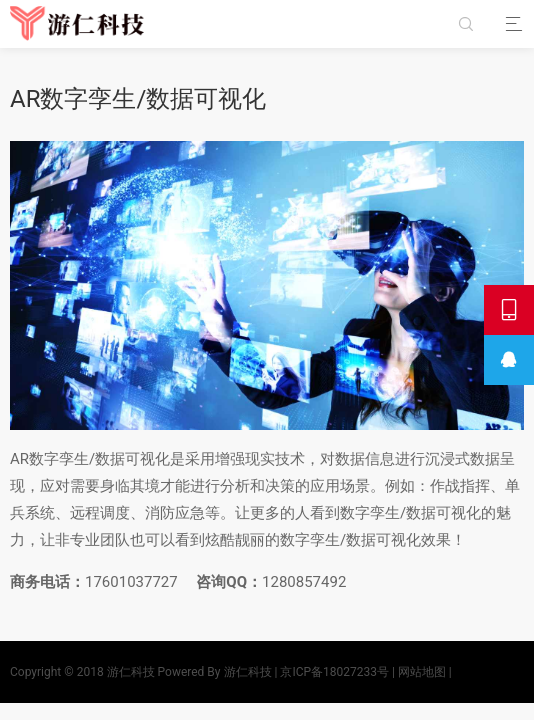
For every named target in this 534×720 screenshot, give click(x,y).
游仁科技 (131, 672)
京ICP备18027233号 (334, 672)
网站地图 (422, 672)
